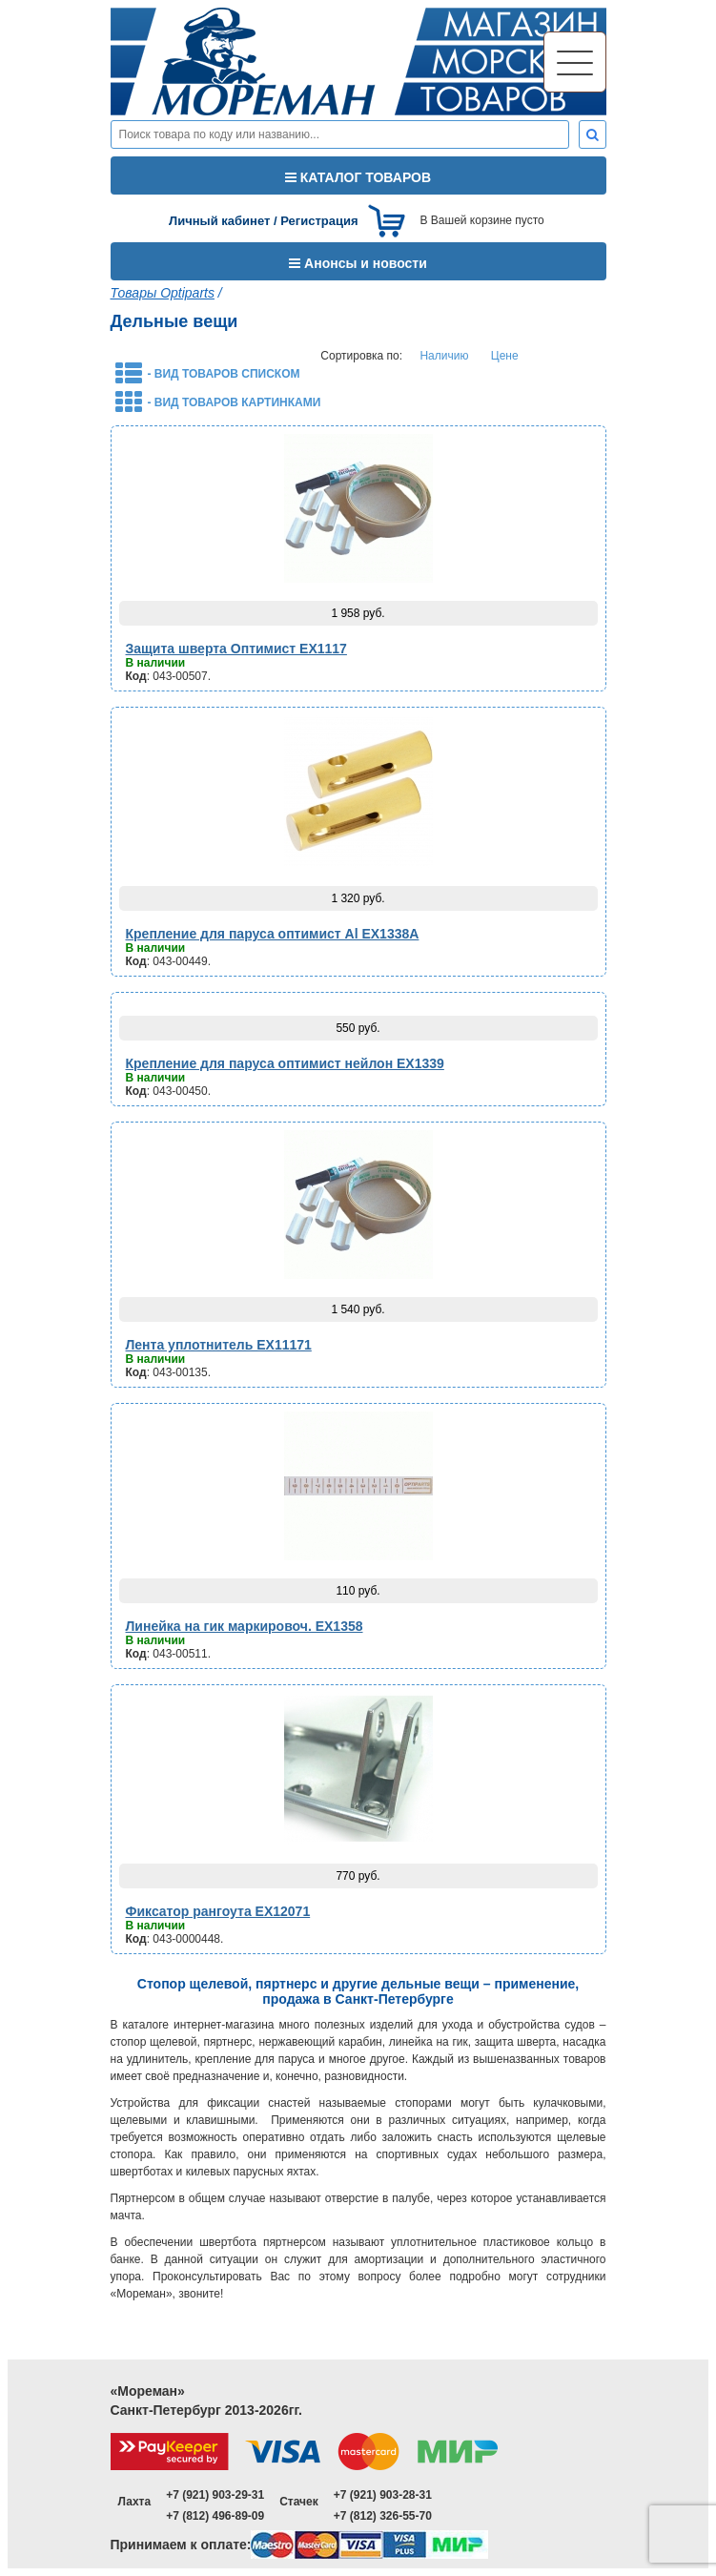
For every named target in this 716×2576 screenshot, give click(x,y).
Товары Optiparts (163, 292)
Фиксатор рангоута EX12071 (218, 1911)
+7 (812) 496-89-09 (215, 2516)
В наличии (156, 663)
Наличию (443, 355)
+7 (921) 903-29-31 (215, 2495)
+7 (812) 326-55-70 (383, 2516)
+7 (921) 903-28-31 (383, 2495)
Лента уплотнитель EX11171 (219, 1344)
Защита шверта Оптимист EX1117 (236, 648)
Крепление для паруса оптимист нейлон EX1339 (285, 1063)
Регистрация (319, 221)
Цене (505, 355)
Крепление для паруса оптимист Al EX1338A (272, 933)
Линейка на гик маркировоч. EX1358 (244, 1626)
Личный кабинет (219, 221)
